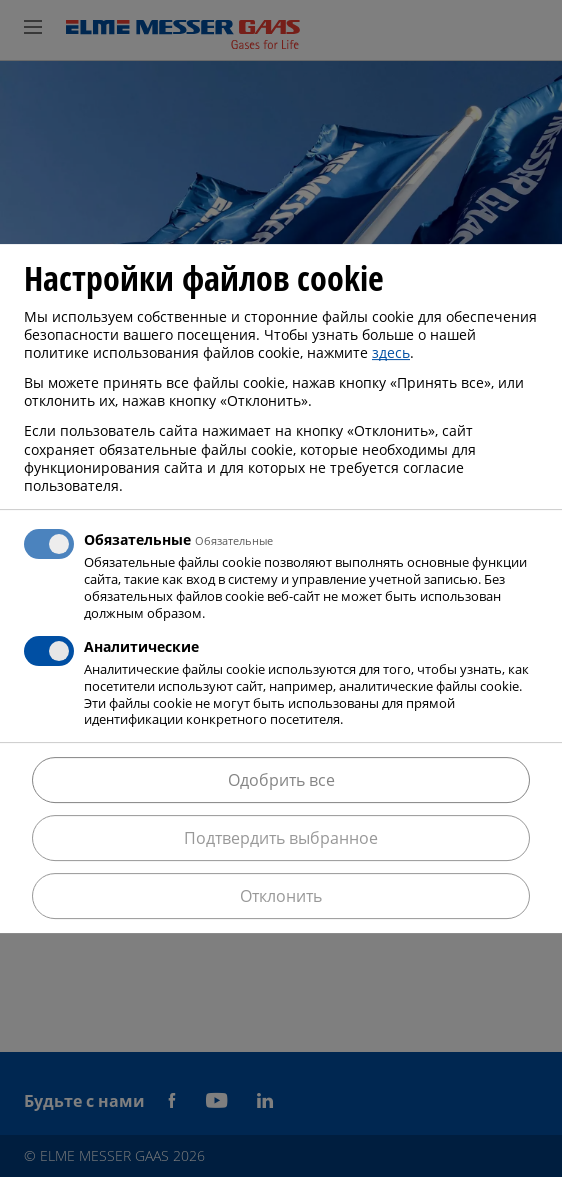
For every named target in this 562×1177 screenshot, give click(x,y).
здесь (391, 352)
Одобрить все (281, 780)
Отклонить (281, 896)
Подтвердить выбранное (281, 838)
